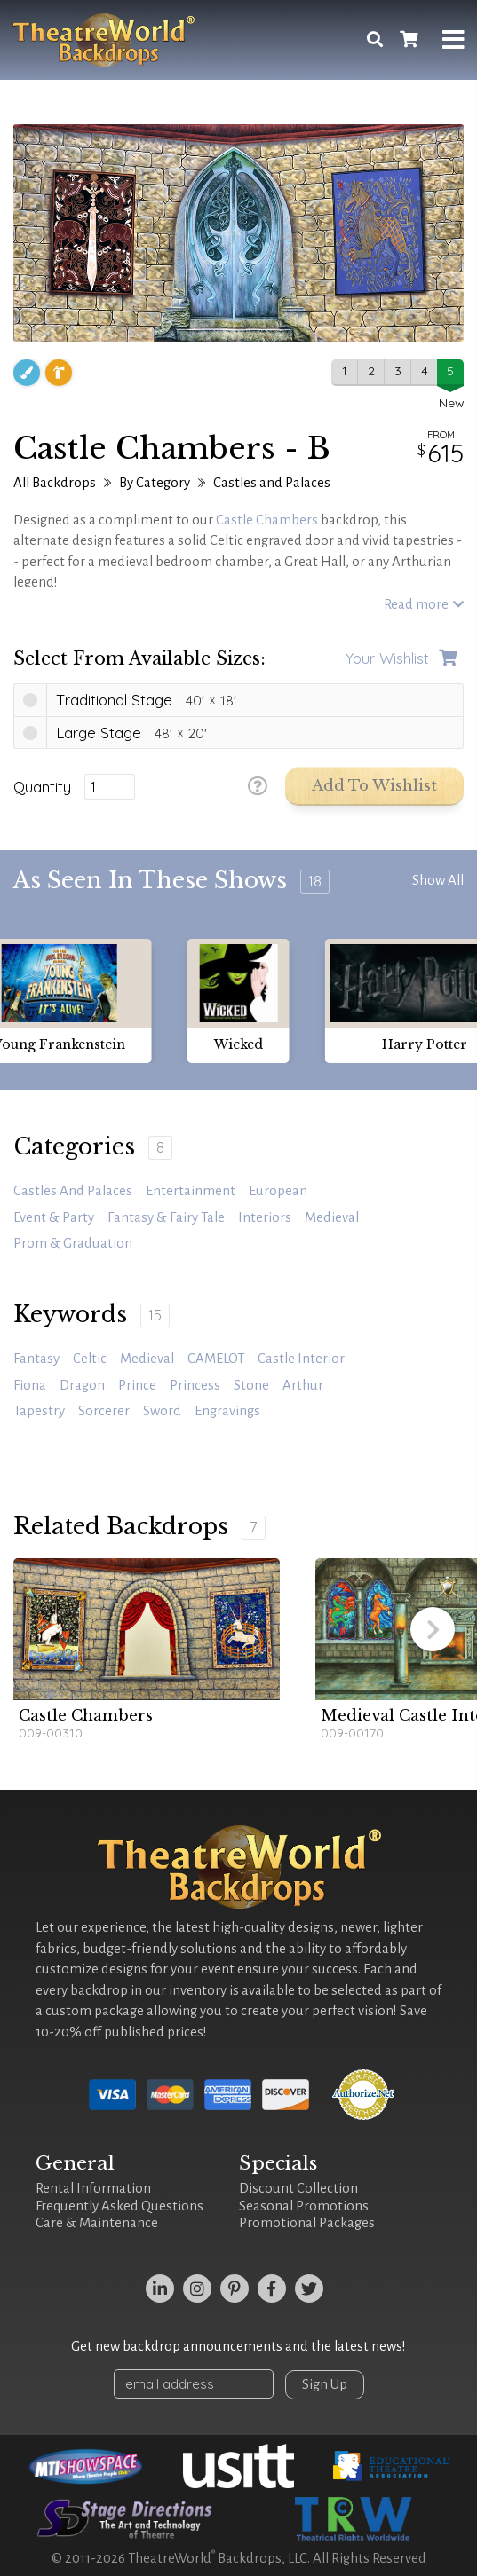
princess (195, 1385)
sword (162, 1411)
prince (137, 1385)
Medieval (332, 1217)
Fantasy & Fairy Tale (166, 1217)
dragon (82, 1385)
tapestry (39, 1411)
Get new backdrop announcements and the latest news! (238, 2346)
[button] (432, 1629)
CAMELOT (215, 1358)
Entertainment (190, 1191)
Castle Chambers (267, 520)
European (278, 1191)
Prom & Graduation (72, 1243)
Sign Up (324, 2384)
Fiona (29, 1385)
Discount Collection (298, 2188)
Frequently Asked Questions (119, 2206)
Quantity (42, 787)
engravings (227, 1411)
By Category (154, 483)
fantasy (36, 1358)
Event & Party (53, 1217)
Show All (438, 880)
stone (251, 1385)
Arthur (302, 1385)
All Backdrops (54, 483)
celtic (90, 1358)
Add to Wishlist (374, 785)
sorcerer (104, 1411)
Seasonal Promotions (304, 2206)
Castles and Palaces (271, 483)
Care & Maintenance (97, 2223)
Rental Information (93, 2188)
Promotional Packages (307, 2223)
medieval (147, 1358)
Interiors (264, 1217)
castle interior (301, 1358)
